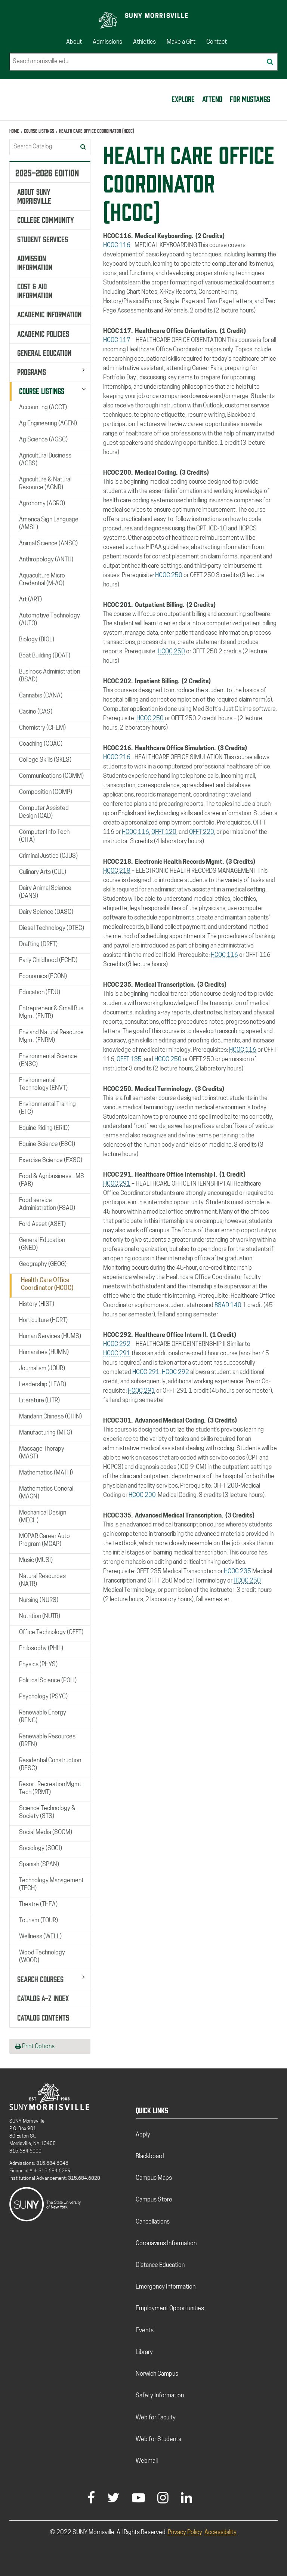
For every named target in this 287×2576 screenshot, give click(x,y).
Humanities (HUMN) (44, 1353)
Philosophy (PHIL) (41, 1649)
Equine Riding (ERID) (44, 1128)
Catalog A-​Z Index (43, 1997)
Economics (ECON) (43, 977)
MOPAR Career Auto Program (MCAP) (44, 1540)
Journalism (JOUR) (42, 1369)
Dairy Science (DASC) (46, 912)
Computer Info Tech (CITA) (44, 836)
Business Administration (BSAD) (49, 676)
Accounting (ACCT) (43, 408)
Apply (143, 2135)
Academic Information (49, 313)
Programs (31, 371)
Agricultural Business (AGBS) (45, 460)
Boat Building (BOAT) (44, 656)
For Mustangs (250, 98)
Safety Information (160, 2396)
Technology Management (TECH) (51, 1885)
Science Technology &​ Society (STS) (47, 1812)
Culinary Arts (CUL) (42, 872)
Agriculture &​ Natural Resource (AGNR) (45, 484)
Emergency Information (165, 2287)
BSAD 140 (228, 1306)
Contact (216, 42)
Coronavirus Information (166, 2244)
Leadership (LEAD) (42, 1385)
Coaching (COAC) (40, 744)
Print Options (35, 2046)
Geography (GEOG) (43, 1264)
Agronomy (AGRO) (42, 504)
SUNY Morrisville (157, 16)
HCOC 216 (116, 758)
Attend (212, 98)
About (74, 42)
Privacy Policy (185, 2533)
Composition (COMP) (45, 792)
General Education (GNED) (42, 1244)
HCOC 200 (142, 1495)
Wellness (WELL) (40, 1937)
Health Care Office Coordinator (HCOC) (47, 1284)
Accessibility (220, 2533)
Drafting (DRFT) (38, 944)
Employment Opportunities (170, 2309)
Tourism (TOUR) (38, 1921)
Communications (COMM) (51, 776)
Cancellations (153, 2222)
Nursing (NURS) (38, 1600)
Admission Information (34, 262)
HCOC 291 (116, 1184)
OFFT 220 (201, 832)
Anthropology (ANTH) (46, 560)
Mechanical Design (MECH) (42, 1517)
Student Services (42, 238)
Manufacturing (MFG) (45, 1433)
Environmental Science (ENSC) (48, 1060)
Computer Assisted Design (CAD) (44, 812)
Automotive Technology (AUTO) (49, 620)
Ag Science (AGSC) (43, 440)
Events (145, 2331)
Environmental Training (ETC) (47, 1108)
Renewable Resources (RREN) (47, 1741)
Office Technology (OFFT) (51, 1633)
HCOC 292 (116, 1344)
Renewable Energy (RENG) (42, 1717)
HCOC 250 (168, 576)
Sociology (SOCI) (40, 1849)
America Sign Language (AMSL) (48, 524)
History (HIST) (36, 1304)
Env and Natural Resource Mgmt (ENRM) (51, 1037)
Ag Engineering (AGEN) (48, 424)
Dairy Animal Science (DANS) (45, 892)
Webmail (147, 2461)
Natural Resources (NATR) (42, 1580)
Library (144, 2352)
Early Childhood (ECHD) (48, 961)
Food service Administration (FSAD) (47, 1204)
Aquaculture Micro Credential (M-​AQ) (42, 580)
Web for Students (158, 2440)
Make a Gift (181, 42)
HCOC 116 (116, 246)
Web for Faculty (156, 2418)
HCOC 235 (237, 1572)
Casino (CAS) (35, 712)
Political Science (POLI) (48, 1681)
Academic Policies (43, 333)
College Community (45, 219)
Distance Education (160, 2265)
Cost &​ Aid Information (34, 290)
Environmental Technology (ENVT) (43, 1084)
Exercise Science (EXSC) (50, 1161)
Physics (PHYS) (38, 1665)
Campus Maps (154, 2178)
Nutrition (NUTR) (39, 1617)
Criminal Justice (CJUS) (48, 856)
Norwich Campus (157, 2374)
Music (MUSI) (36, 1560)
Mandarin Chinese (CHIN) (50, 1417)
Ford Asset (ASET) (42, 1224)
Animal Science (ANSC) (48, 544)
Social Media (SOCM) (45, 1833)
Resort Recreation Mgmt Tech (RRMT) (50, 1789)
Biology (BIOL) (36, 640)
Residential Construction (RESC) (50, 1765)
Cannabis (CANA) (40, 696)
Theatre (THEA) (38, 1905)
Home (14, 130)
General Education (44, 352)
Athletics (144, 42)
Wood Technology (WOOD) (42, 1957)
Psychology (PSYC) (43, 1697)
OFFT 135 (129, 1060)
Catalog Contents (43, 2016)
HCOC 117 (116, 340)
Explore (183, 98)
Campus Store (154, 2200)
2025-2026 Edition (47, 172)
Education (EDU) (39, 993)
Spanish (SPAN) (39, 1865)
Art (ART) (30, 600)
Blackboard (150, 2157)
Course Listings (39, 130)
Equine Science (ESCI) (47, 1144)
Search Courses (40, 1978)
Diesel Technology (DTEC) (51, 928)
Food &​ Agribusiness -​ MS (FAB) (51, 1180)
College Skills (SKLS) (45, 760)
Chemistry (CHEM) (42, 728)
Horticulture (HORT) (43, 1321)
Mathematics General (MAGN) (46, 1493)
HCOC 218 (116, 871)
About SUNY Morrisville (34, 195)
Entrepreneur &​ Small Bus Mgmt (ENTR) (51, 1013)
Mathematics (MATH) (46, 1473)
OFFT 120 (163, 832)
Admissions (107, 42)
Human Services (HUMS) (50, 1337)
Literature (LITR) (39, 1401)
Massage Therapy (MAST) (41, 1453)
